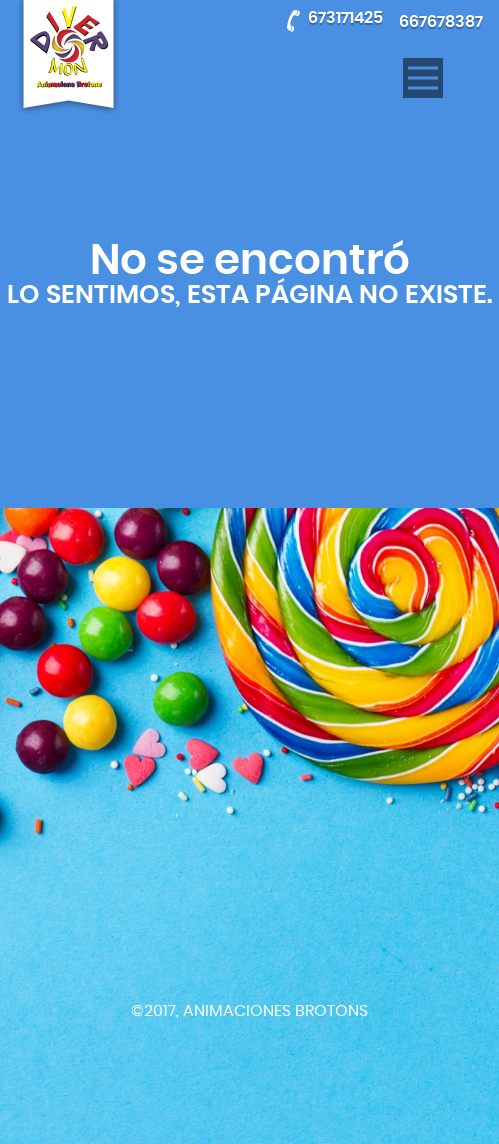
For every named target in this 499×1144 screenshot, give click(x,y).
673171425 (345, 18)
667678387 (441, 22)
